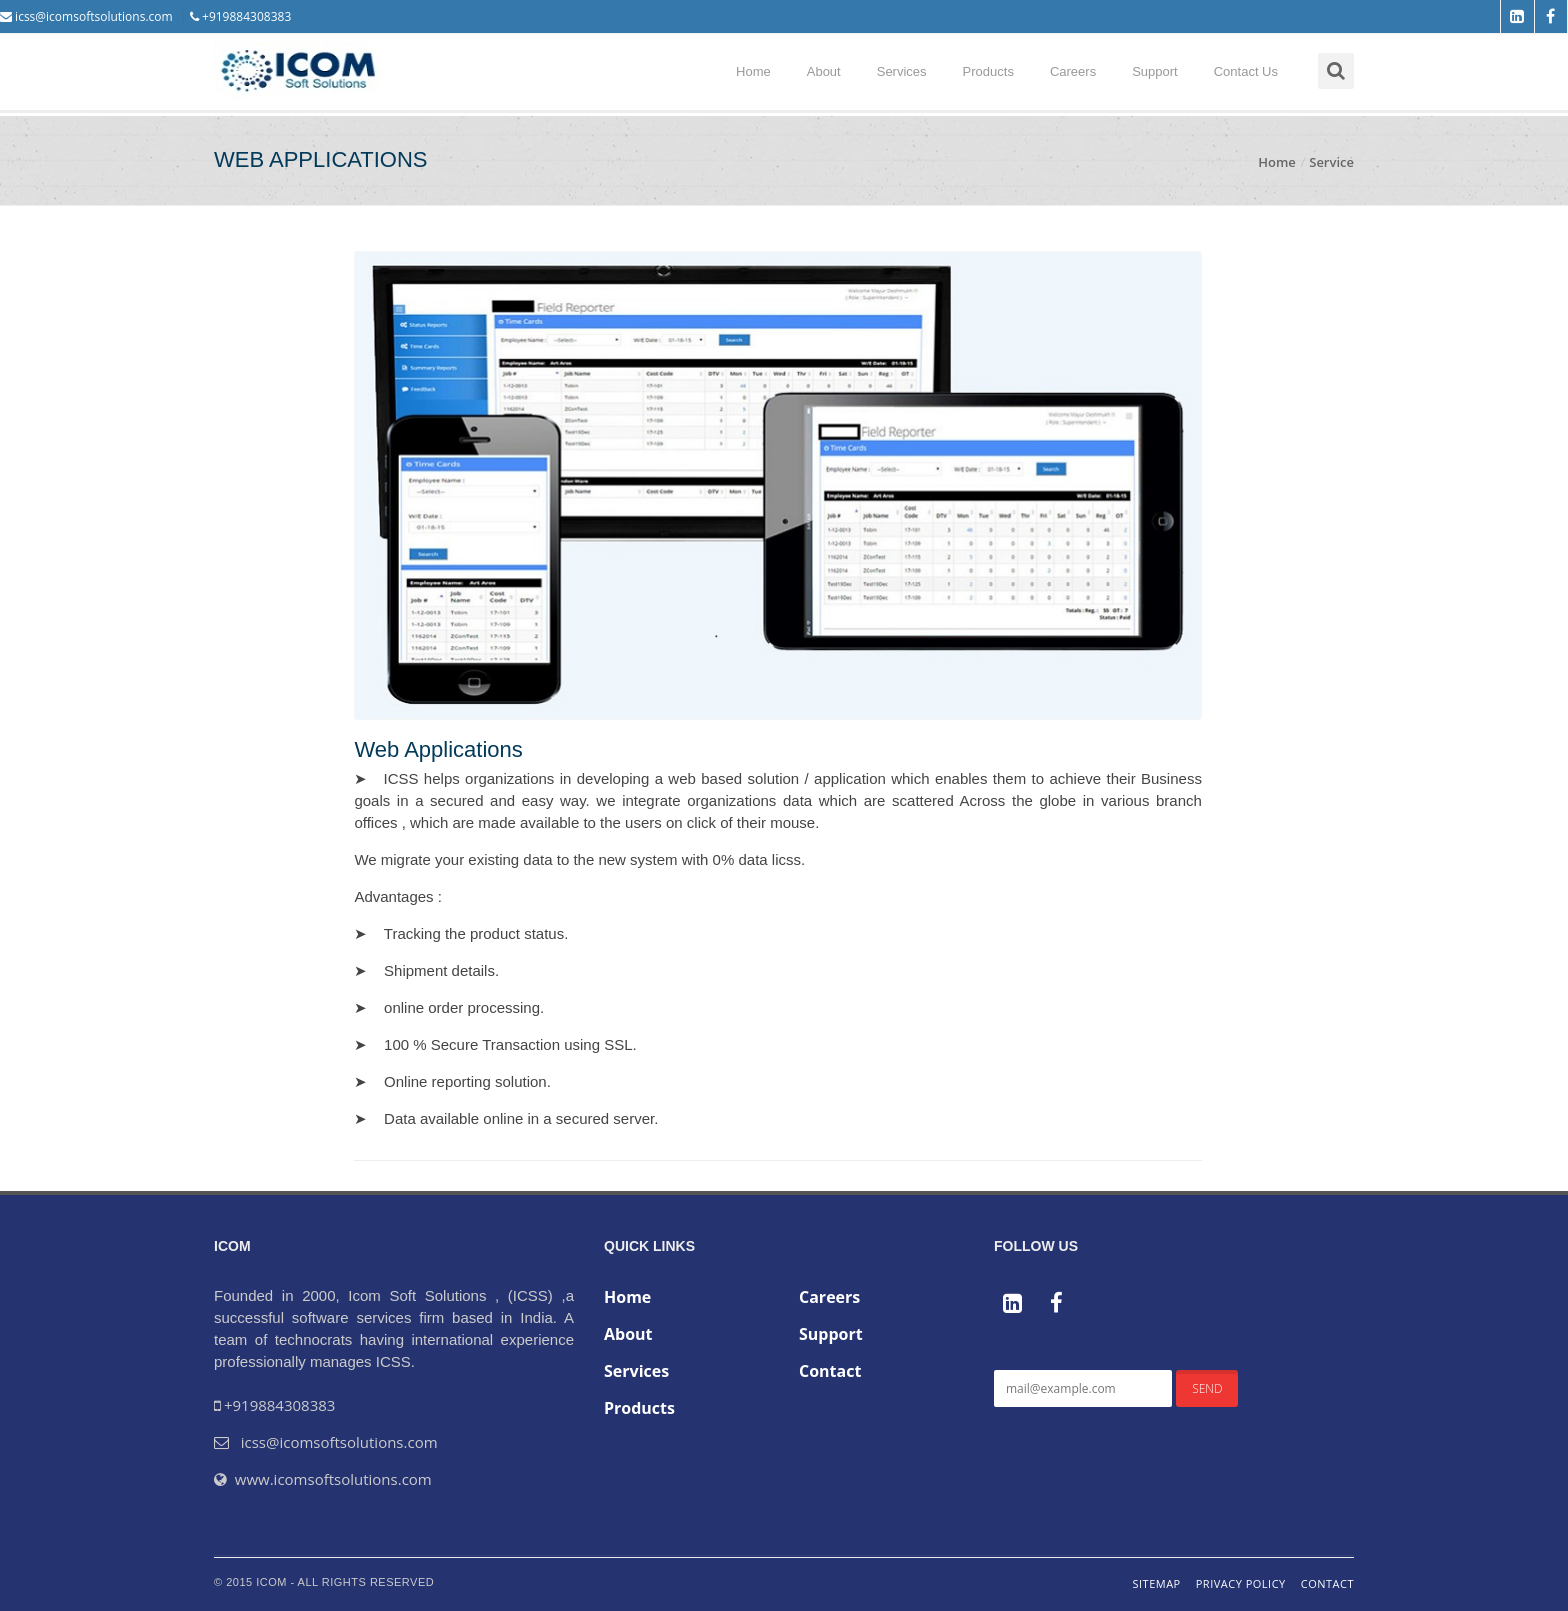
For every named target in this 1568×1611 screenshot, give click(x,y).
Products (988, 71)
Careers (1073, 71)
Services (902, 71)
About (824, 71)
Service (1331, 162)
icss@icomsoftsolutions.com (86, 16)
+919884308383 (240, 16)
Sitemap (1156, 1583)
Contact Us (1246, 71)
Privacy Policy (1241, 1583)
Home (753, 71)
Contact (830, 1371)
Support (1155, 71)
